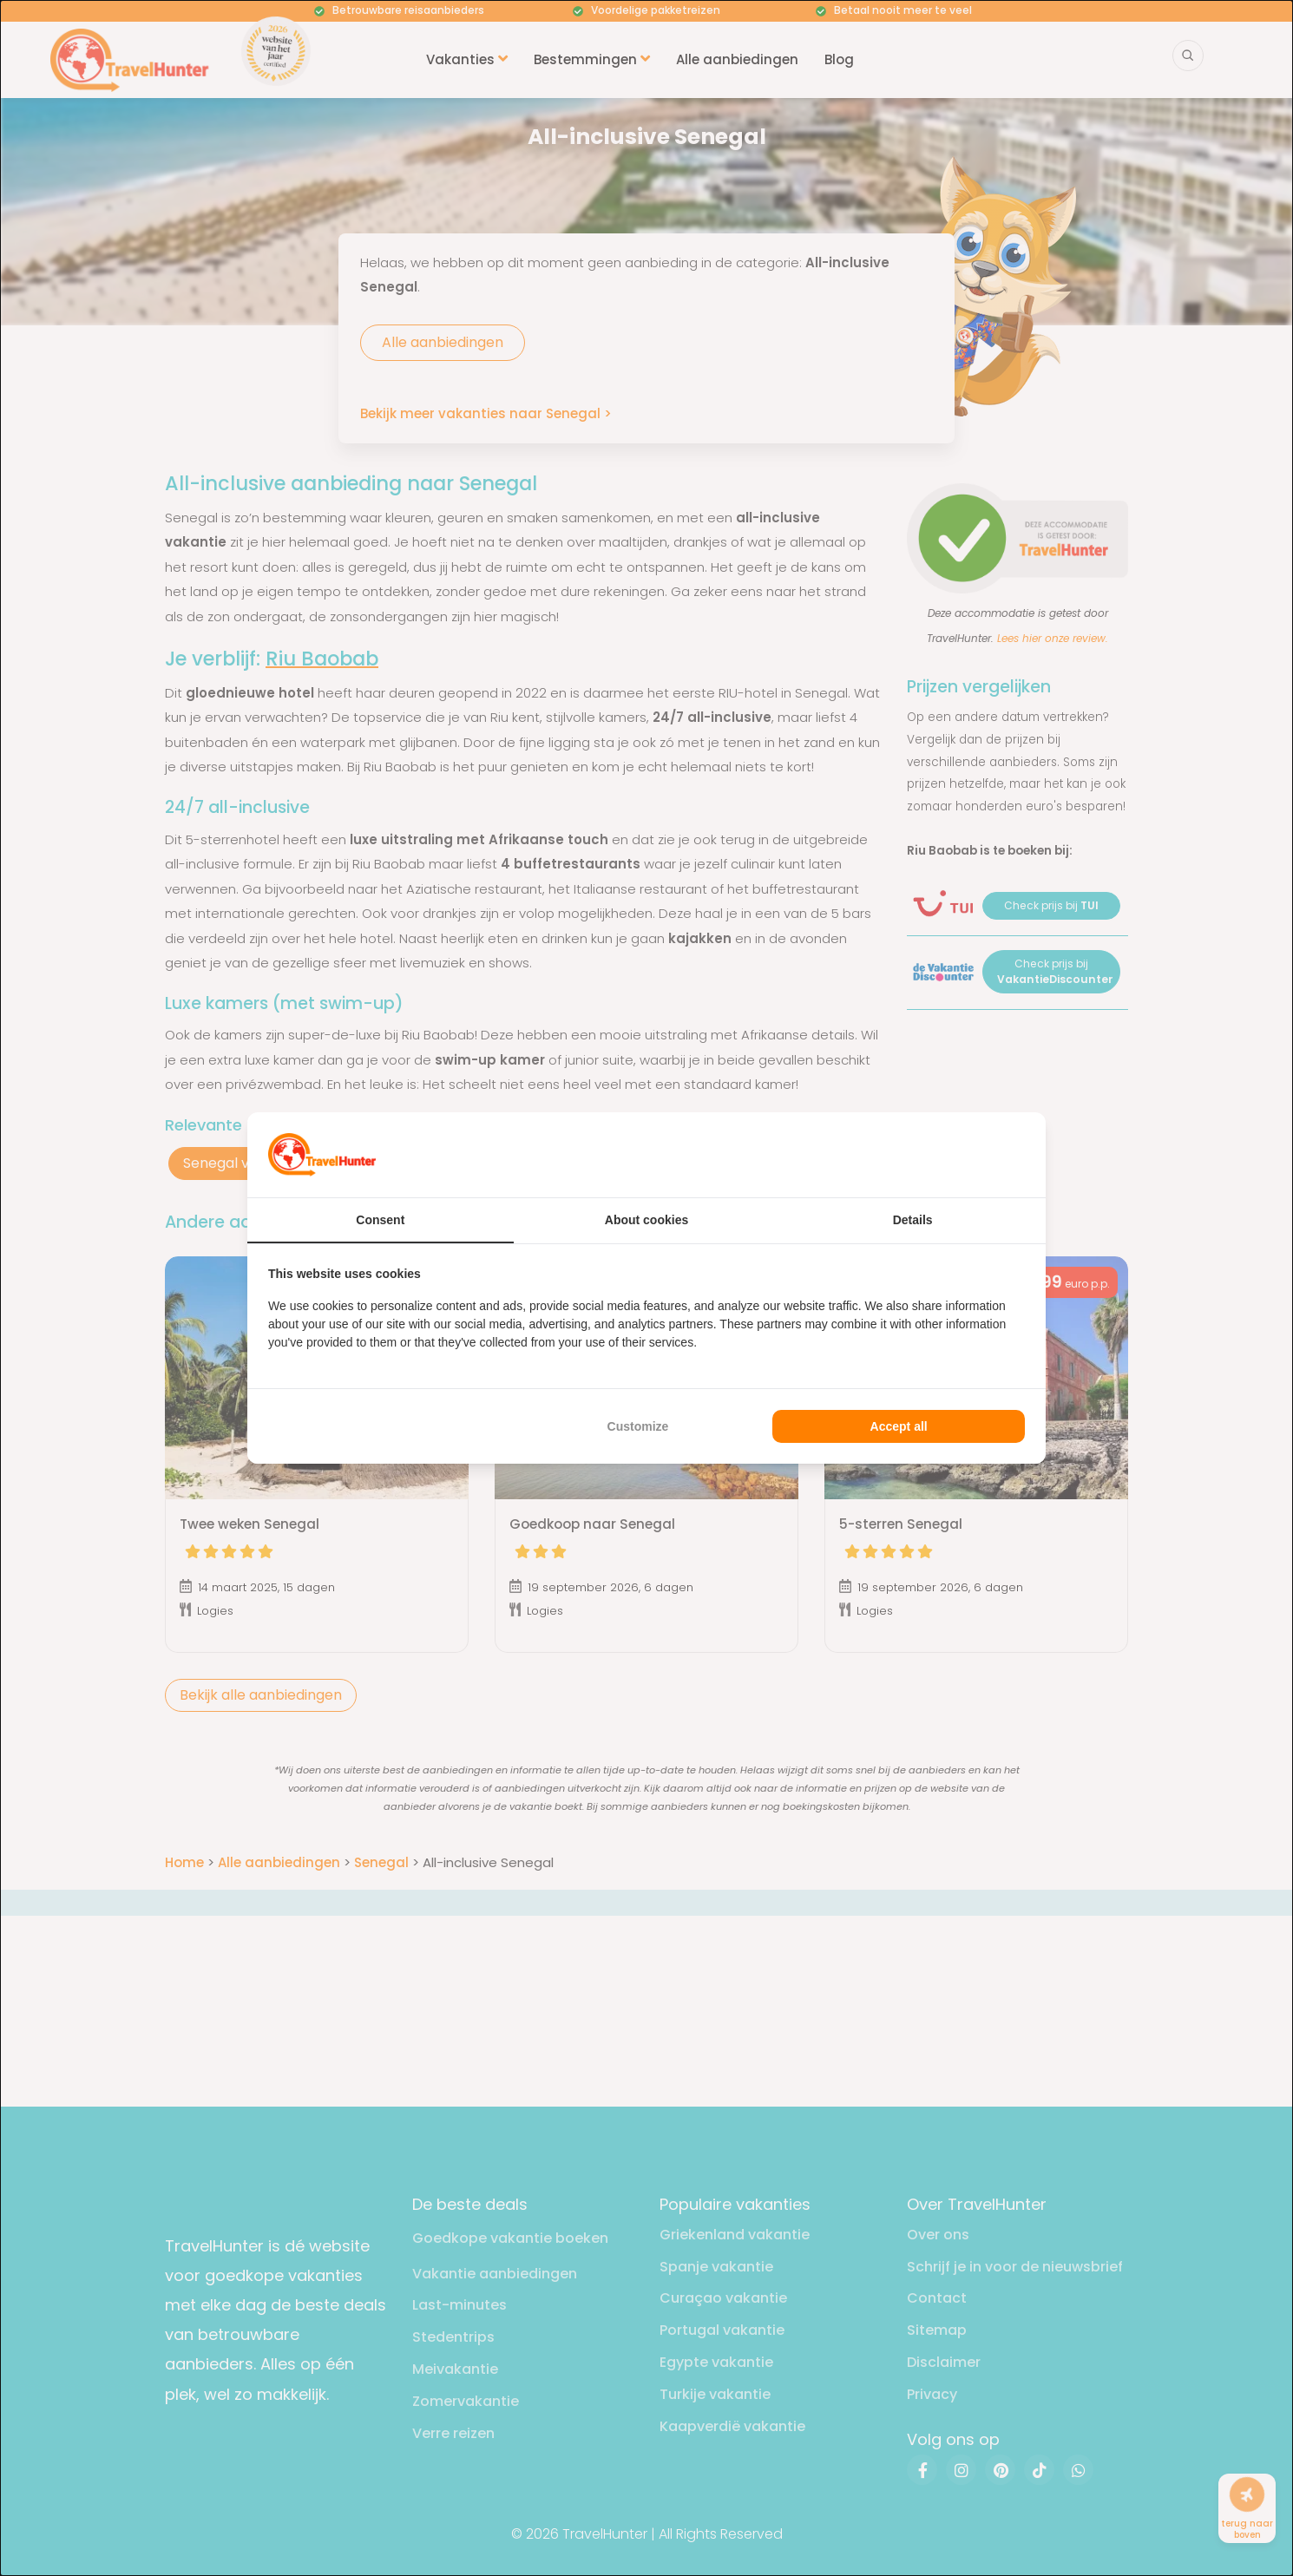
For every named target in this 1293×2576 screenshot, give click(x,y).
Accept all (899, 1426)
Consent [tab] (380, 1220)
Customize (638, 1426)
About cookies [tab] (646, 1220)
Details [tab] (913, 1220)
